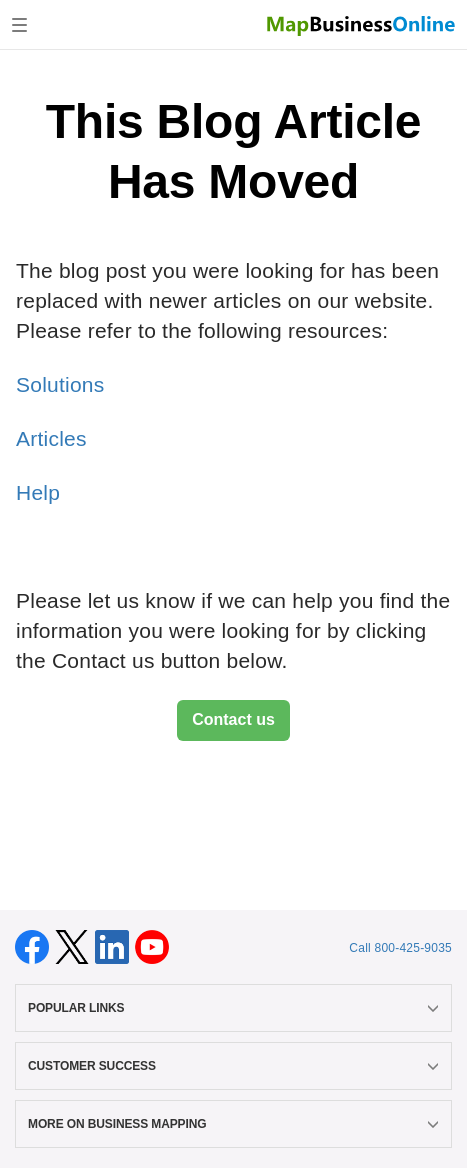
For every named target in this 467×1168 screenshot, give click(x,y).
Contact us (233, 719)
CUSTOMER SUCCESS (233, 1066)
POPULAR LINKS (233, 1008)
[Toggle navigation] (19, 25)
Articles (51, 438)
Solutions (60, 384)
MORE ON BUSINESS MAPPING (233, 1124)
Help (38, 492)
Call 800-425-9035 (400, 948)
